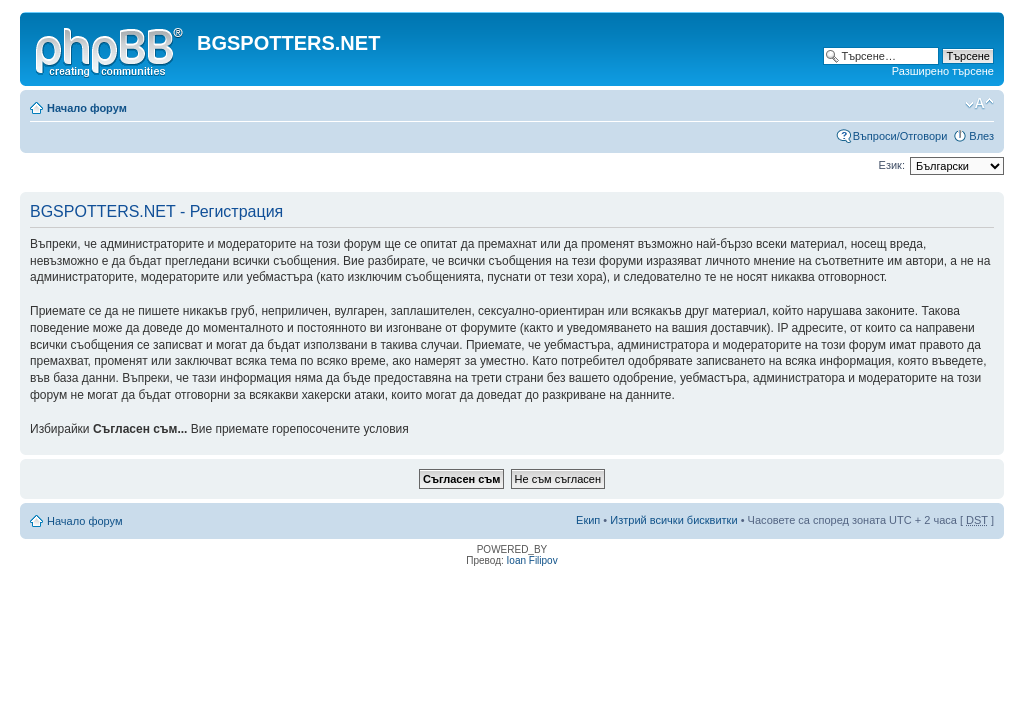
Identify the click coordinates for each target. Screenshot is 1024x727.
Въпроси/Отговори (900, 136)
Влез (981, 136)
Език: (892, 165)
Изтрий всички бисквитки (673, 520)
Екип (588, 520)
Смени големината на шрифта (979, 104)
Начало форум (87, 108)
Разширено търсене (943, 71)
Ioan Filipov (532, 560)
